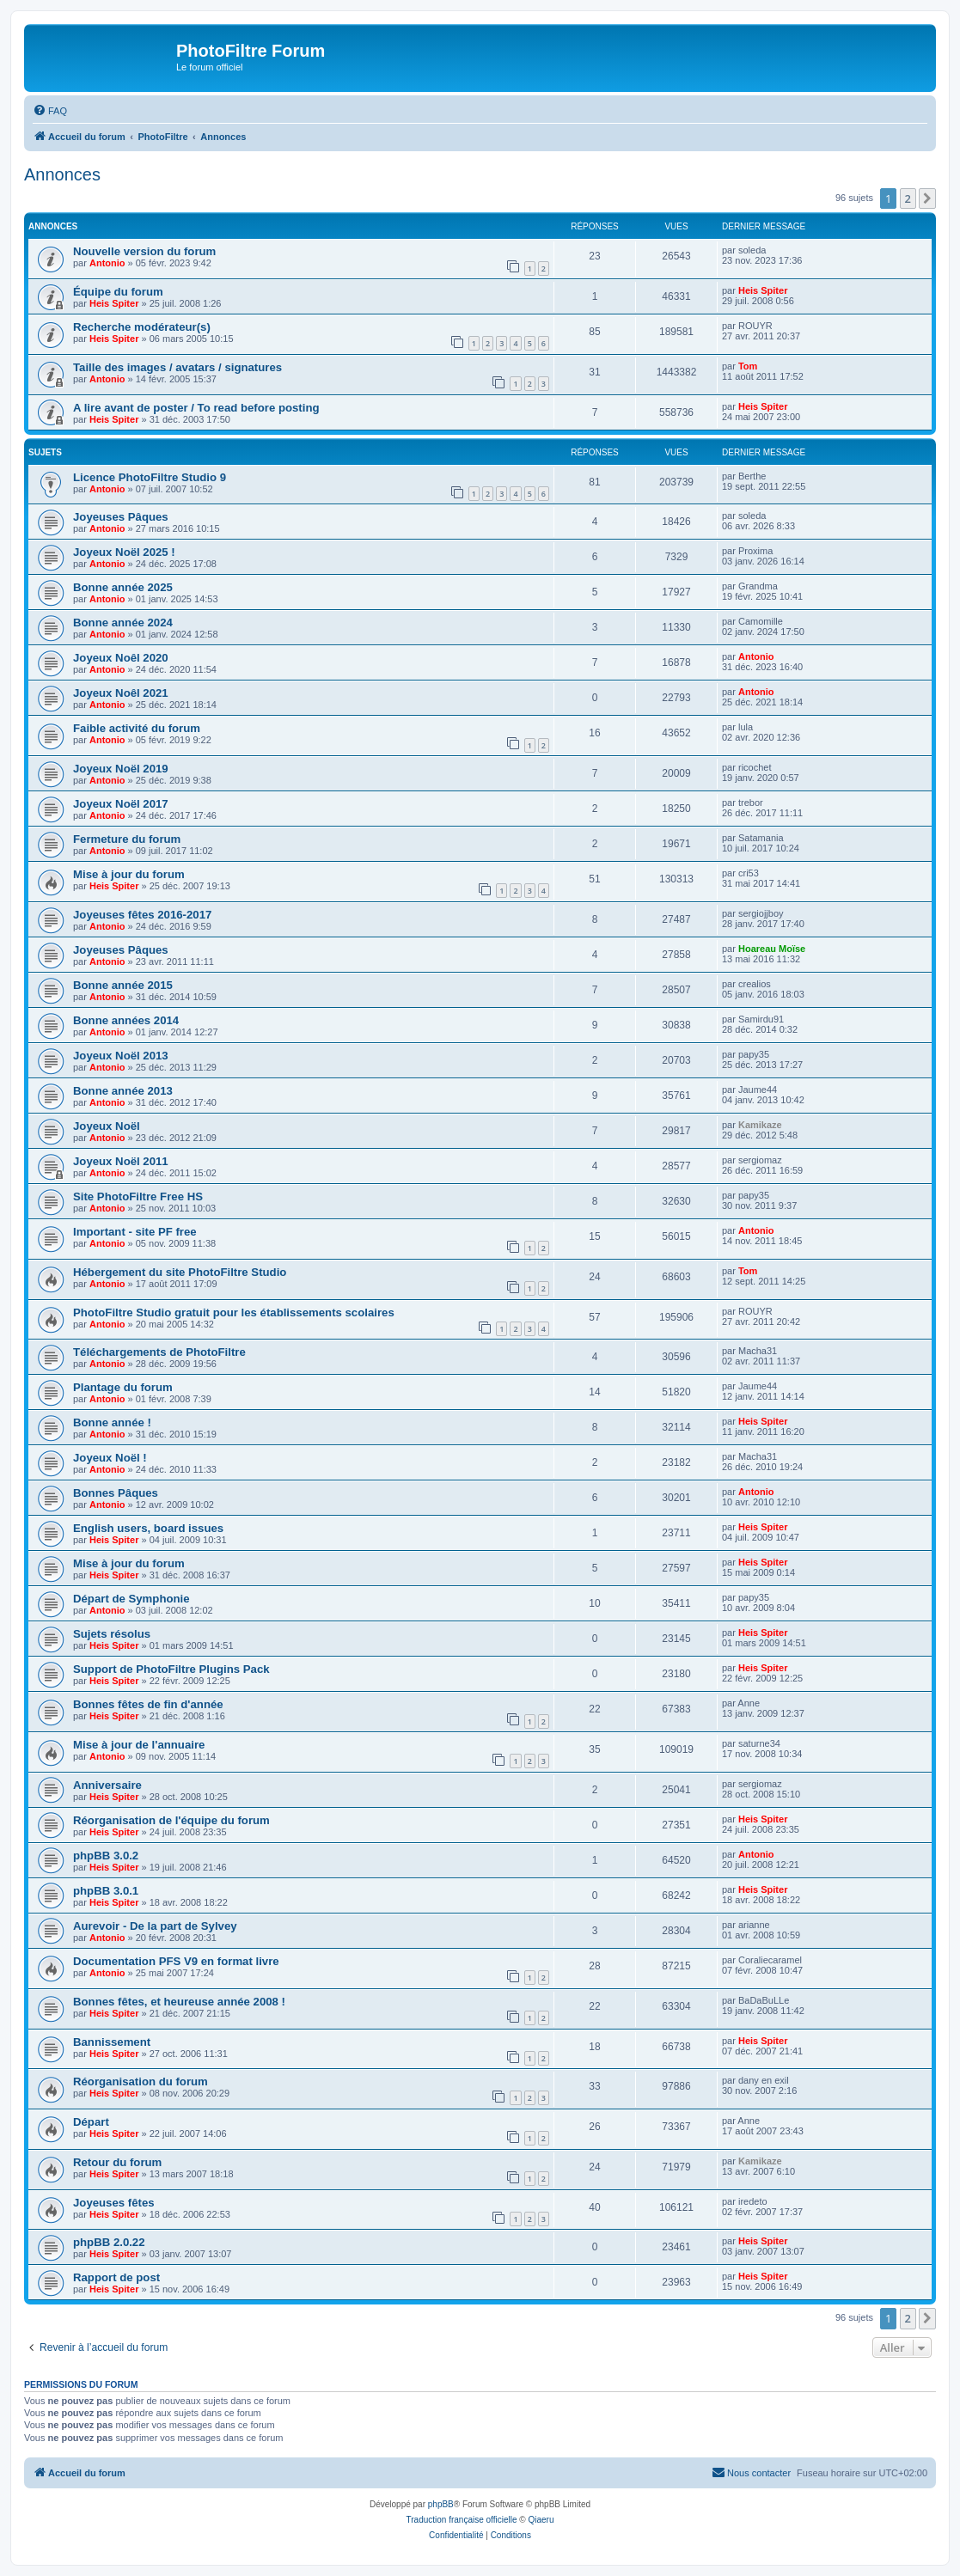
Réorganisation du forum (140, 2081)
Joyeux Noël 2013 (120, 1055)
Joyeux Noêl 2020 (120, 657)
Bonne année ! (112, 1422)
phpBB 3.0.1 (105, 1890)
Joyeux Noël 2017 (120, 803)
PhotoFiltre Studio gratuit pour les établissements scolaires (233, 1312)
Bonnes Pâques (115, 1492)
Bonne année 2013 (123, 1090)
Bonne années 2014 (126, 1020)
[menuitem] (50, 111)
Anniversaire (107, 1785)
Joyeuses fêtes (114, 2202)
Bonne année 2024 (123, 622)
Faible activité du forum (136, 728)
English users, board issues (148, 1528)
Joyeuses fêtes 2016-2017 (142, 914)
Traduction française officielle (462, 2519)
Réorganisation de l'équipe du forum (171, 1820)
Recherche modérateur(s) (142, 326)
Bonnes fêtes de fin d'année (148, 1704)
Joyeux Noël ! (110, 1457)
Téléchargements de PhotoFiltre (159, 1352)
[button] (927, 198)
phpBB (441, 2504)
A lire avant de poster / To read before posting (196, 407)
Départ (91, 2121)
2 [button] (908, 198)
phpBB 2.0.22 (109, 2242)
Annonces (62, 174)
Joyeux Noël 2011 (120, 1161)
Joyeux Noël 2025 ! (124, 552)
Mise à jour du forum (129, 874)
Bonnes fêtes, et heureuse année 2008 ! (179, 2001)
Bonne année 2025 (123, 587)
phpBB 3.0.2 (105, 1855)
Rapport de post (116, 2277)
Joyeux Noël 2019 (120, 768)
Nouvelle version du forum (144, 251)
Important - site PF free (135, 1231)
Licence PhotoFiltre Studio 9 (149, 477)
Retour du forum (117, 2162)
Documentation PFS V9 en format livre (176, 1961)
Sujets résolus (111, 1633)
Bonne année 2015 (123, 985)
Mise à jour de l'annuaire (139, 1744)
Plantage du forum (123, 1387)
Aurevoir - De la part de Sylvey (155, 1926)
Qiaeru (540, 2519)
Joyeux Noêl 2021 (120, 693)
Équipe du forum (118, 291)
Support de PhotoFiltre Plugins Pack (171, 1669)
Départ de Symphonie (131, 1598)
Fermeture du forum (126, 839)
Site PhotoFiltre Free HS (138, 1196)
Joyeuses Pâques (120, 516)
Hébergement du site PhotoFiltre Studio (179, 1272)
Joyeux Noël (106, 1126)
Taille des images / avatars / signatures (177, 367)
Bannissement (111, 2042)
